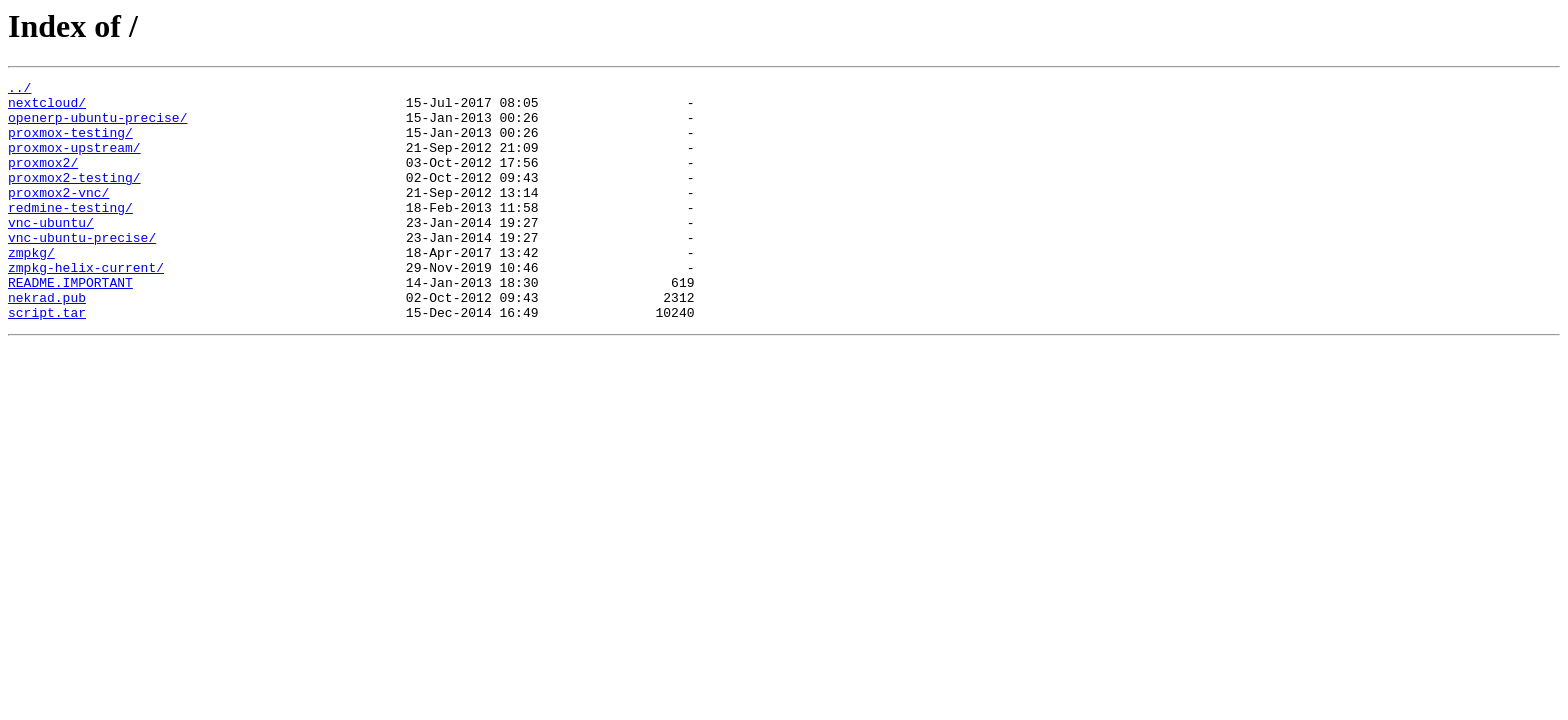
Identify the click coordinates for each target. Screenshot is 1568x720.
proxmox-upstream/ (74, 162)
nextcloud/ (47, 108)
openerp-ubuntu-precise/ (97, 126)
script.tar (47, 360)
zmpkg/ (31, 288)
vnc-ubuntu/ (51, 252)
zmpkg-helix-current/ (86, 306)
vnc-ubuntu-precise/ (82, 270)
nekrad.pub (47, 342)
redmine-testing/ (70, 234)
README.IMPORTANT (70, 324)
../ (19, 90)
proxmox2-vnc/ (58, 216)
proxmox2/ (43, 180)
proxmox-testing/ (70, 144)
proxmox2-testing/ (74, 198)
